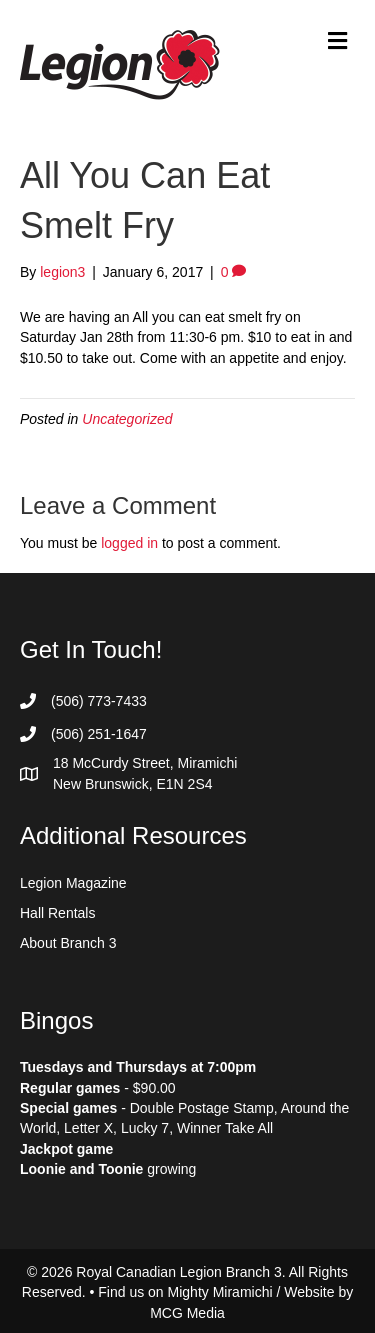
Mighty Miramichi (220, 1292)
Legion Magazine (73, 883)
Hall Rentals (57, 913)
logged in (129, 543)
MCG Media (187, 1313)
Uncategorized (127, 419)
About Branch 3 (68, 943)
